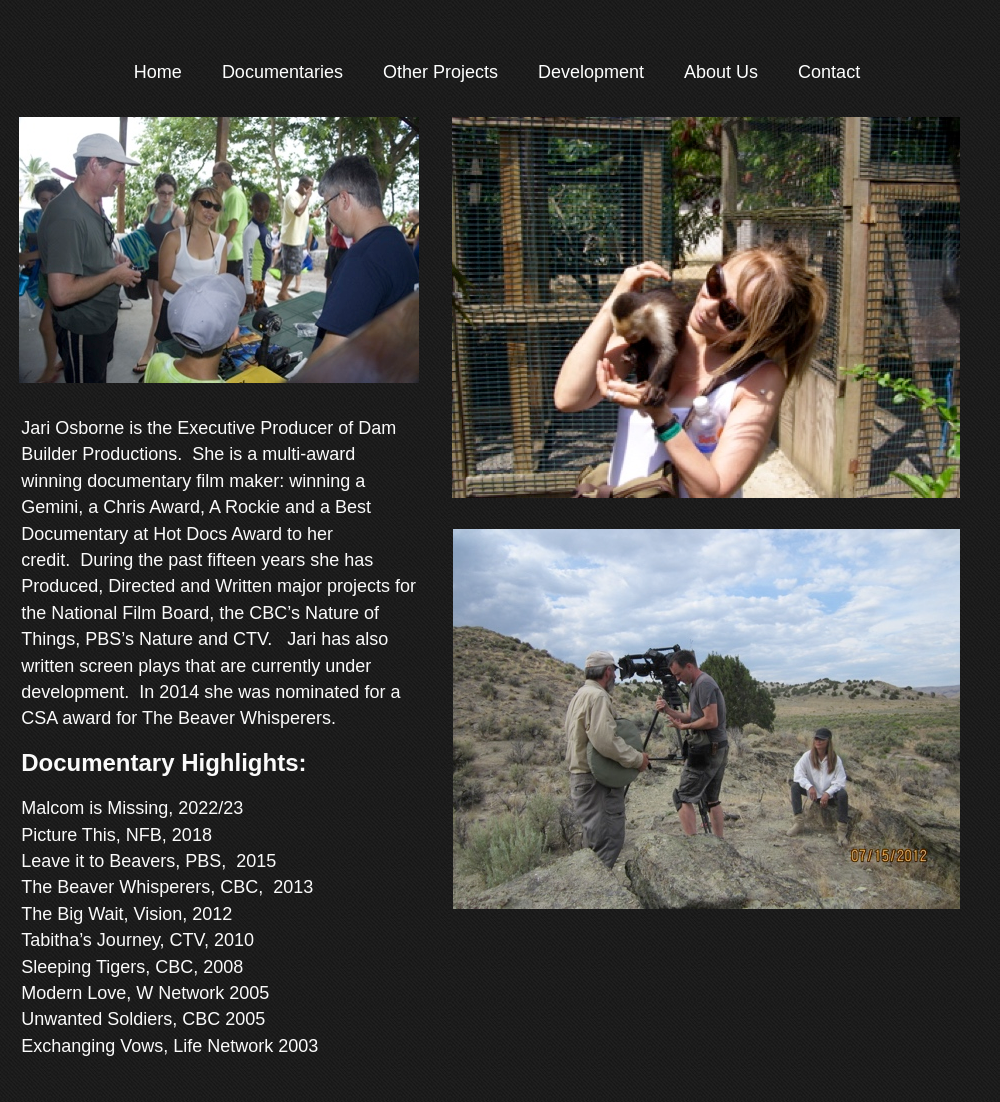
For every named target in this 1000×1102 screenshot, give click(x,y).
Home (158, 72)
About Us (721, 72)
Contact (829, 72)
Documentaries (282, 72)
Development (591, 72)
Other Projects (440, 72)
